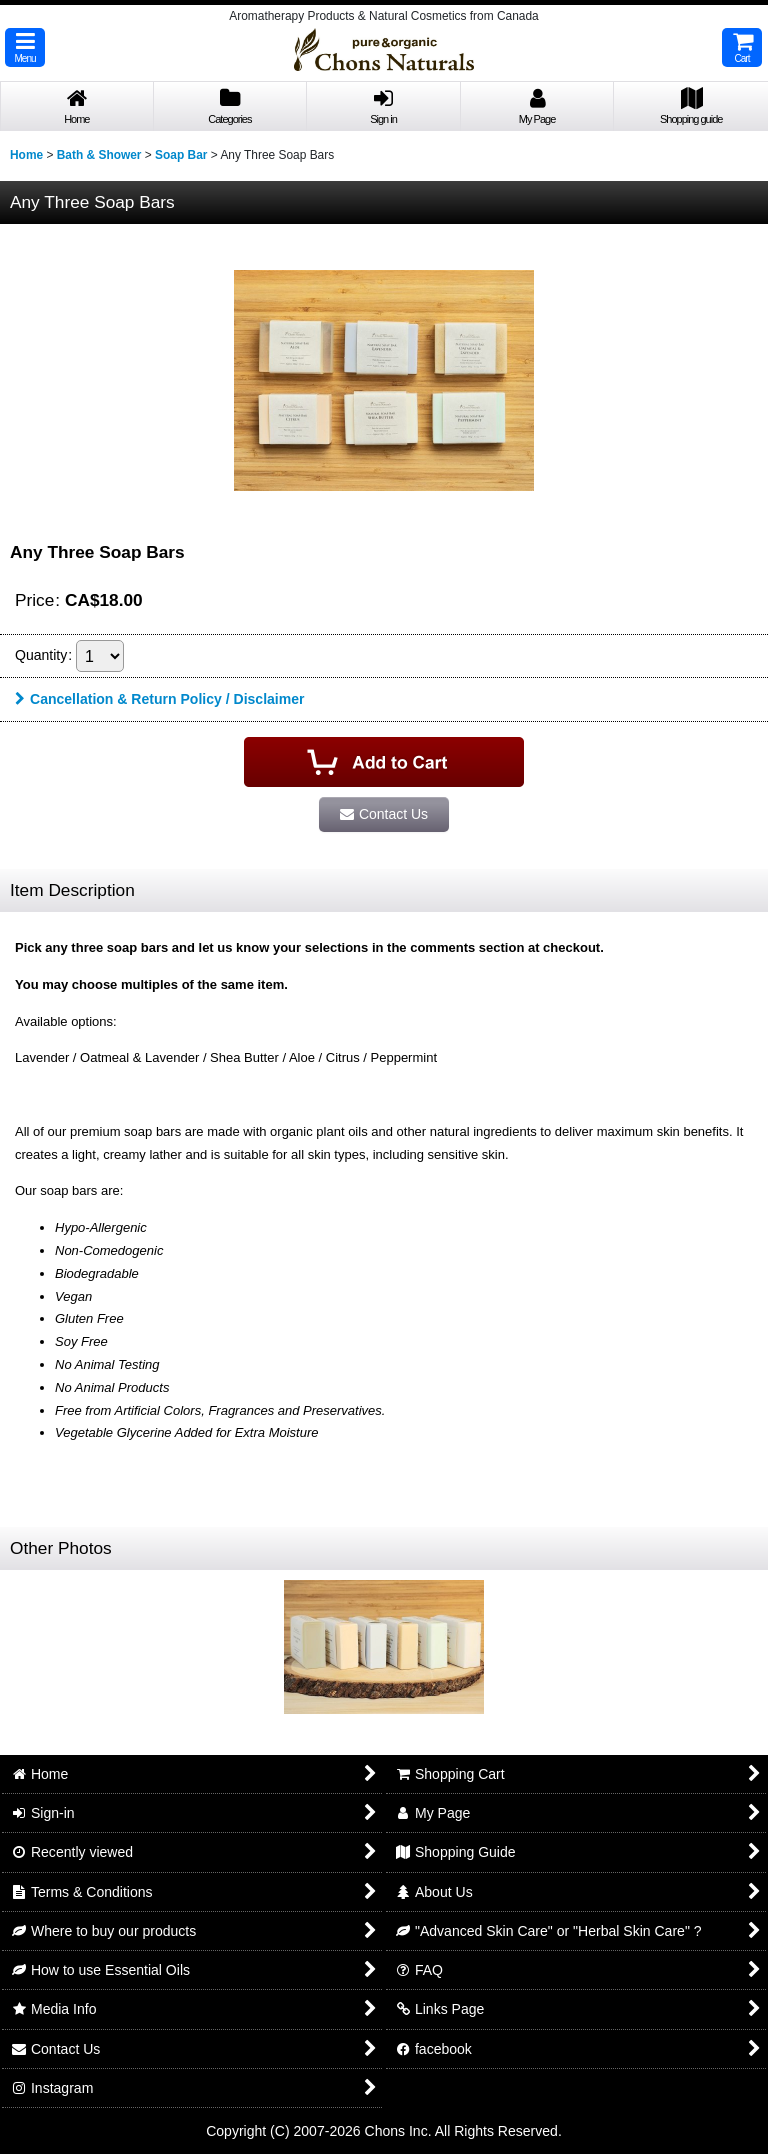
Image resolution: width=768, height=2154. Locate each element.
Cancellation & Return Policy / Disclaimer (159, 699)
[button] (25, 47)
